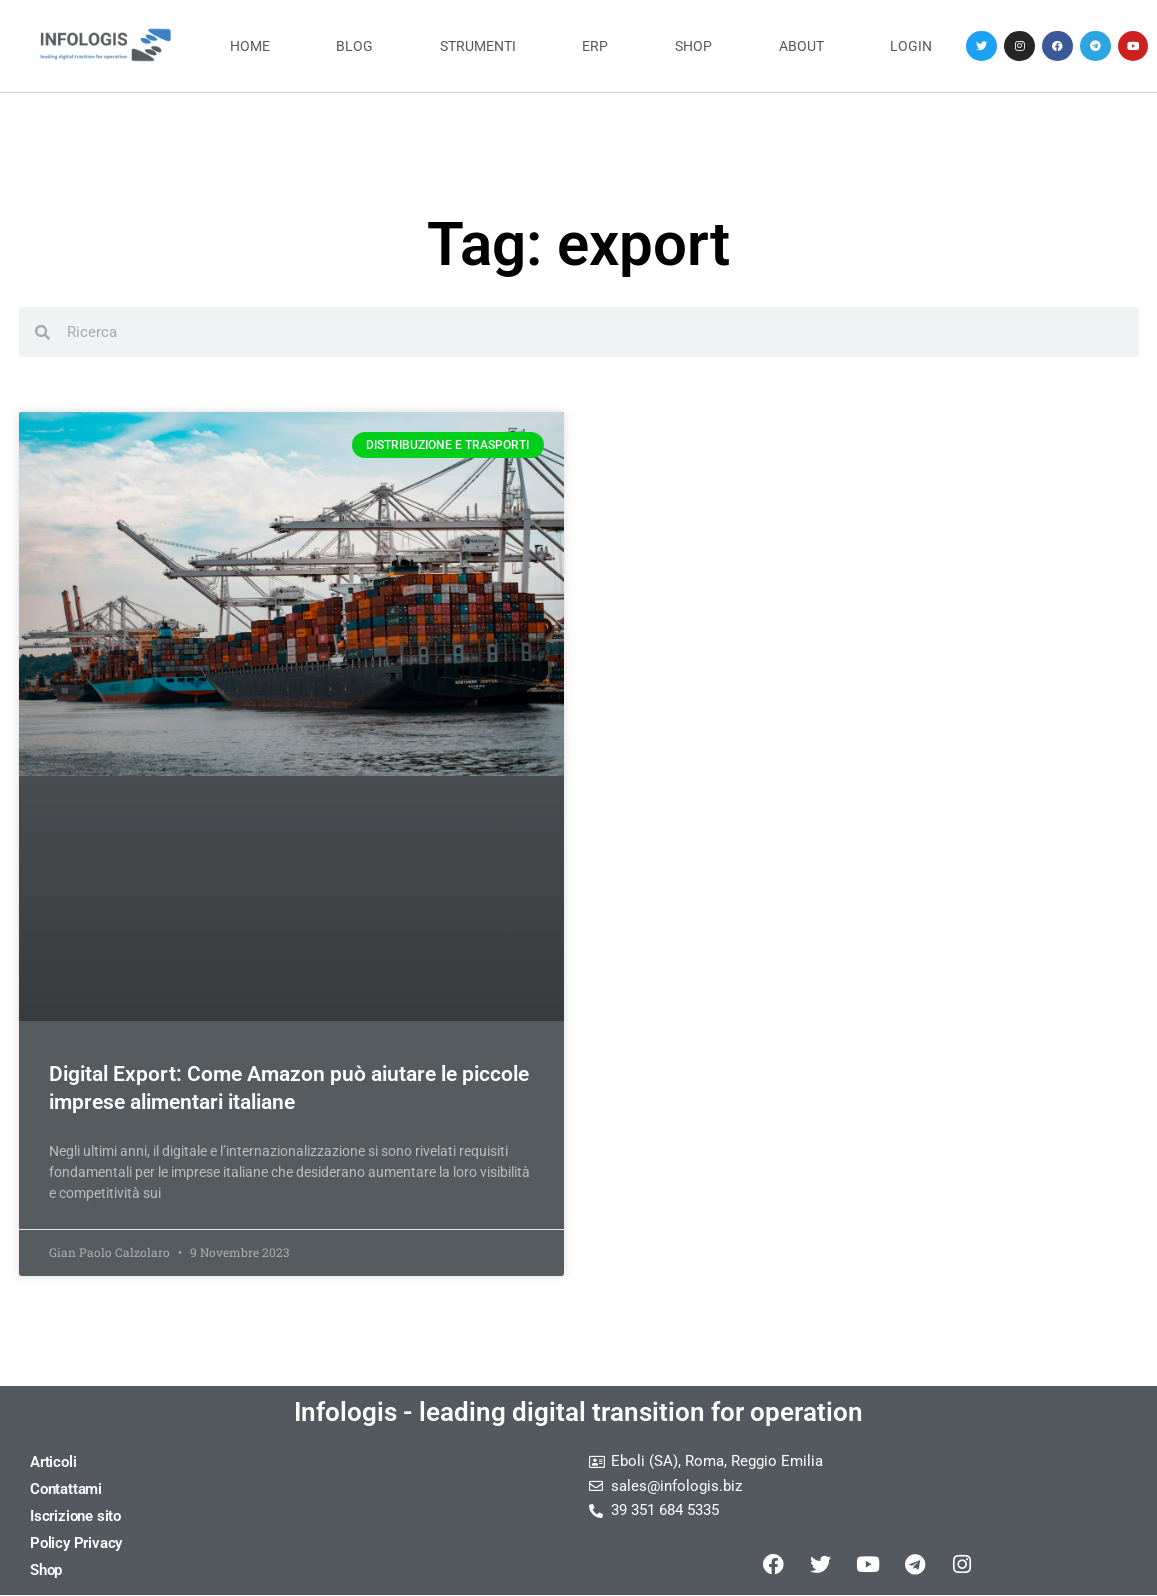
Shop (693, 46)
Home (250, 46)
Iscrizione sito (75, 1516)
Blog (354, 46)
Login (911, 46)
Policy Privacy (76, 1543)
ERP (595, 46)
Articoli (53, 1462)
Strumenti (478, 46)
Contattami (66, 1489)
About (801, 46)
